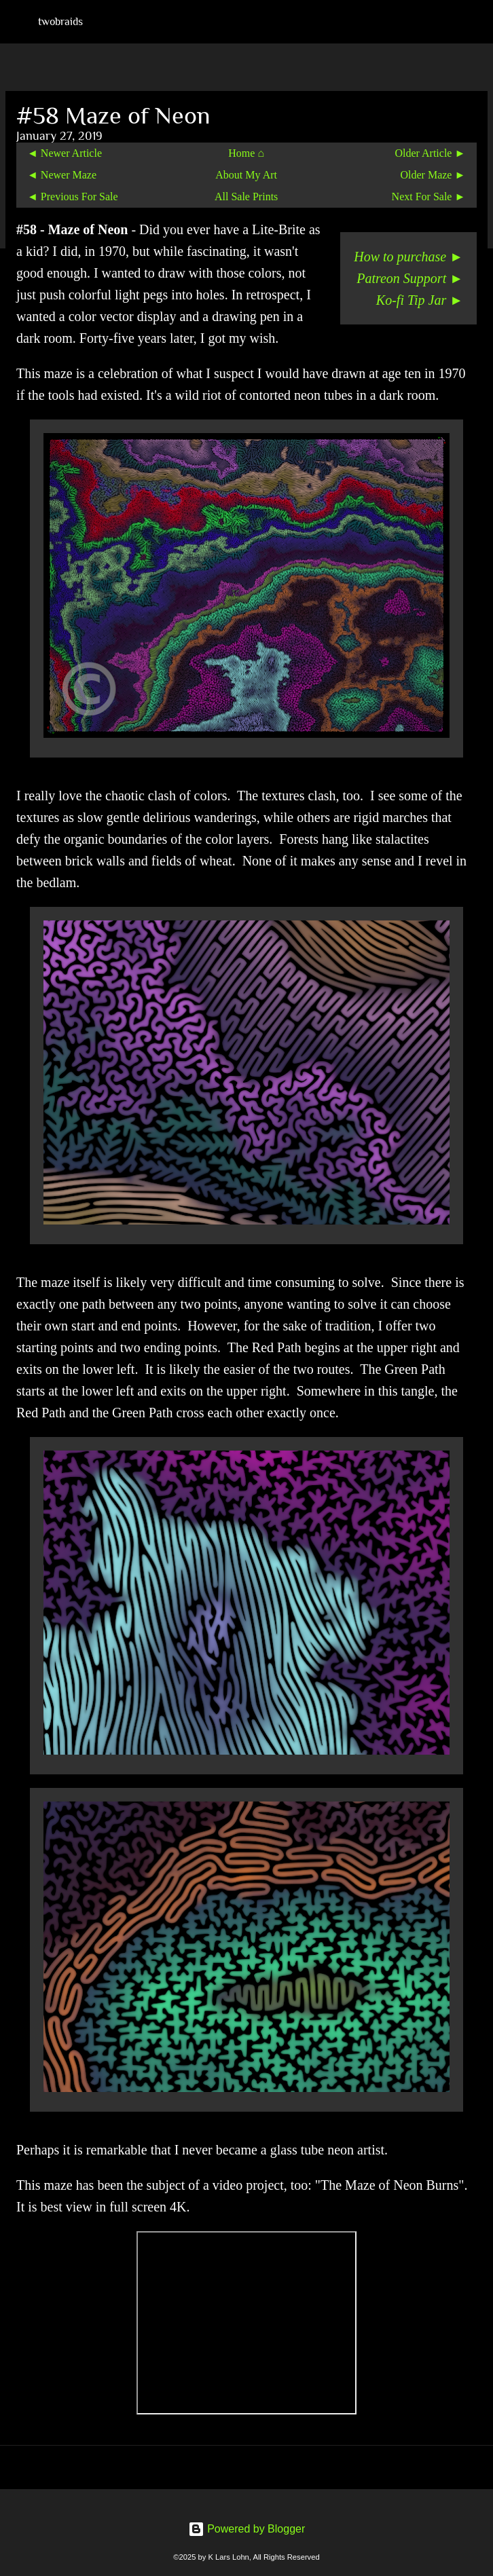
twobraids (60, 22)
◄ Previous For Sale (72, 196)
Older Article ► (430, 153)
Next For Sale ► (429, 196)
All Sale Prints (246, 196)
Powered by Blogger (247, 2529)
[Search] (474, 21)
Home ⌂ (246, 153)
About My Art (246, 175)
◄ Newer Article (64, 153)
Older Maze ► (433, 175)
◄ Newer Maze (61, 175)
